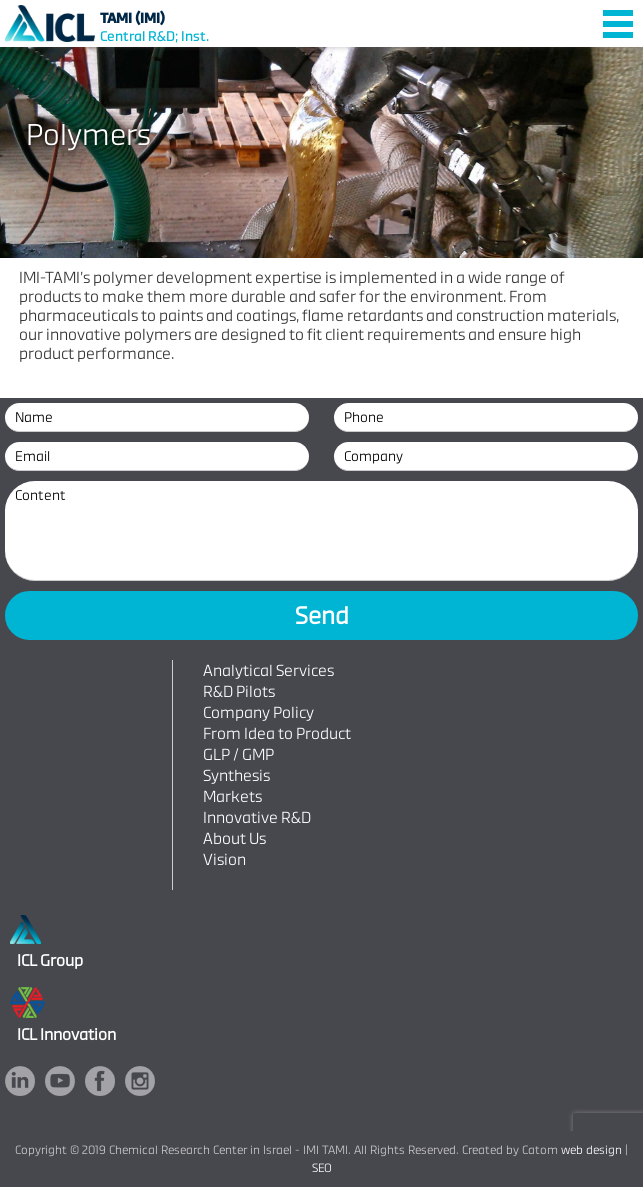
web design (591, 1150)
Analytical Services (268, 670)
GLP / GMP (238, 754)
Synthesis (236, 775)
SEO (322, 1168)
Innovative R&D (257, 817)
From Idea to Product (277, 733)
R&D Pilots (239, 691)
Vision (224, 859)
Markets (232, 796)
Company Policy (258, 712)
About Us (234, 838)
